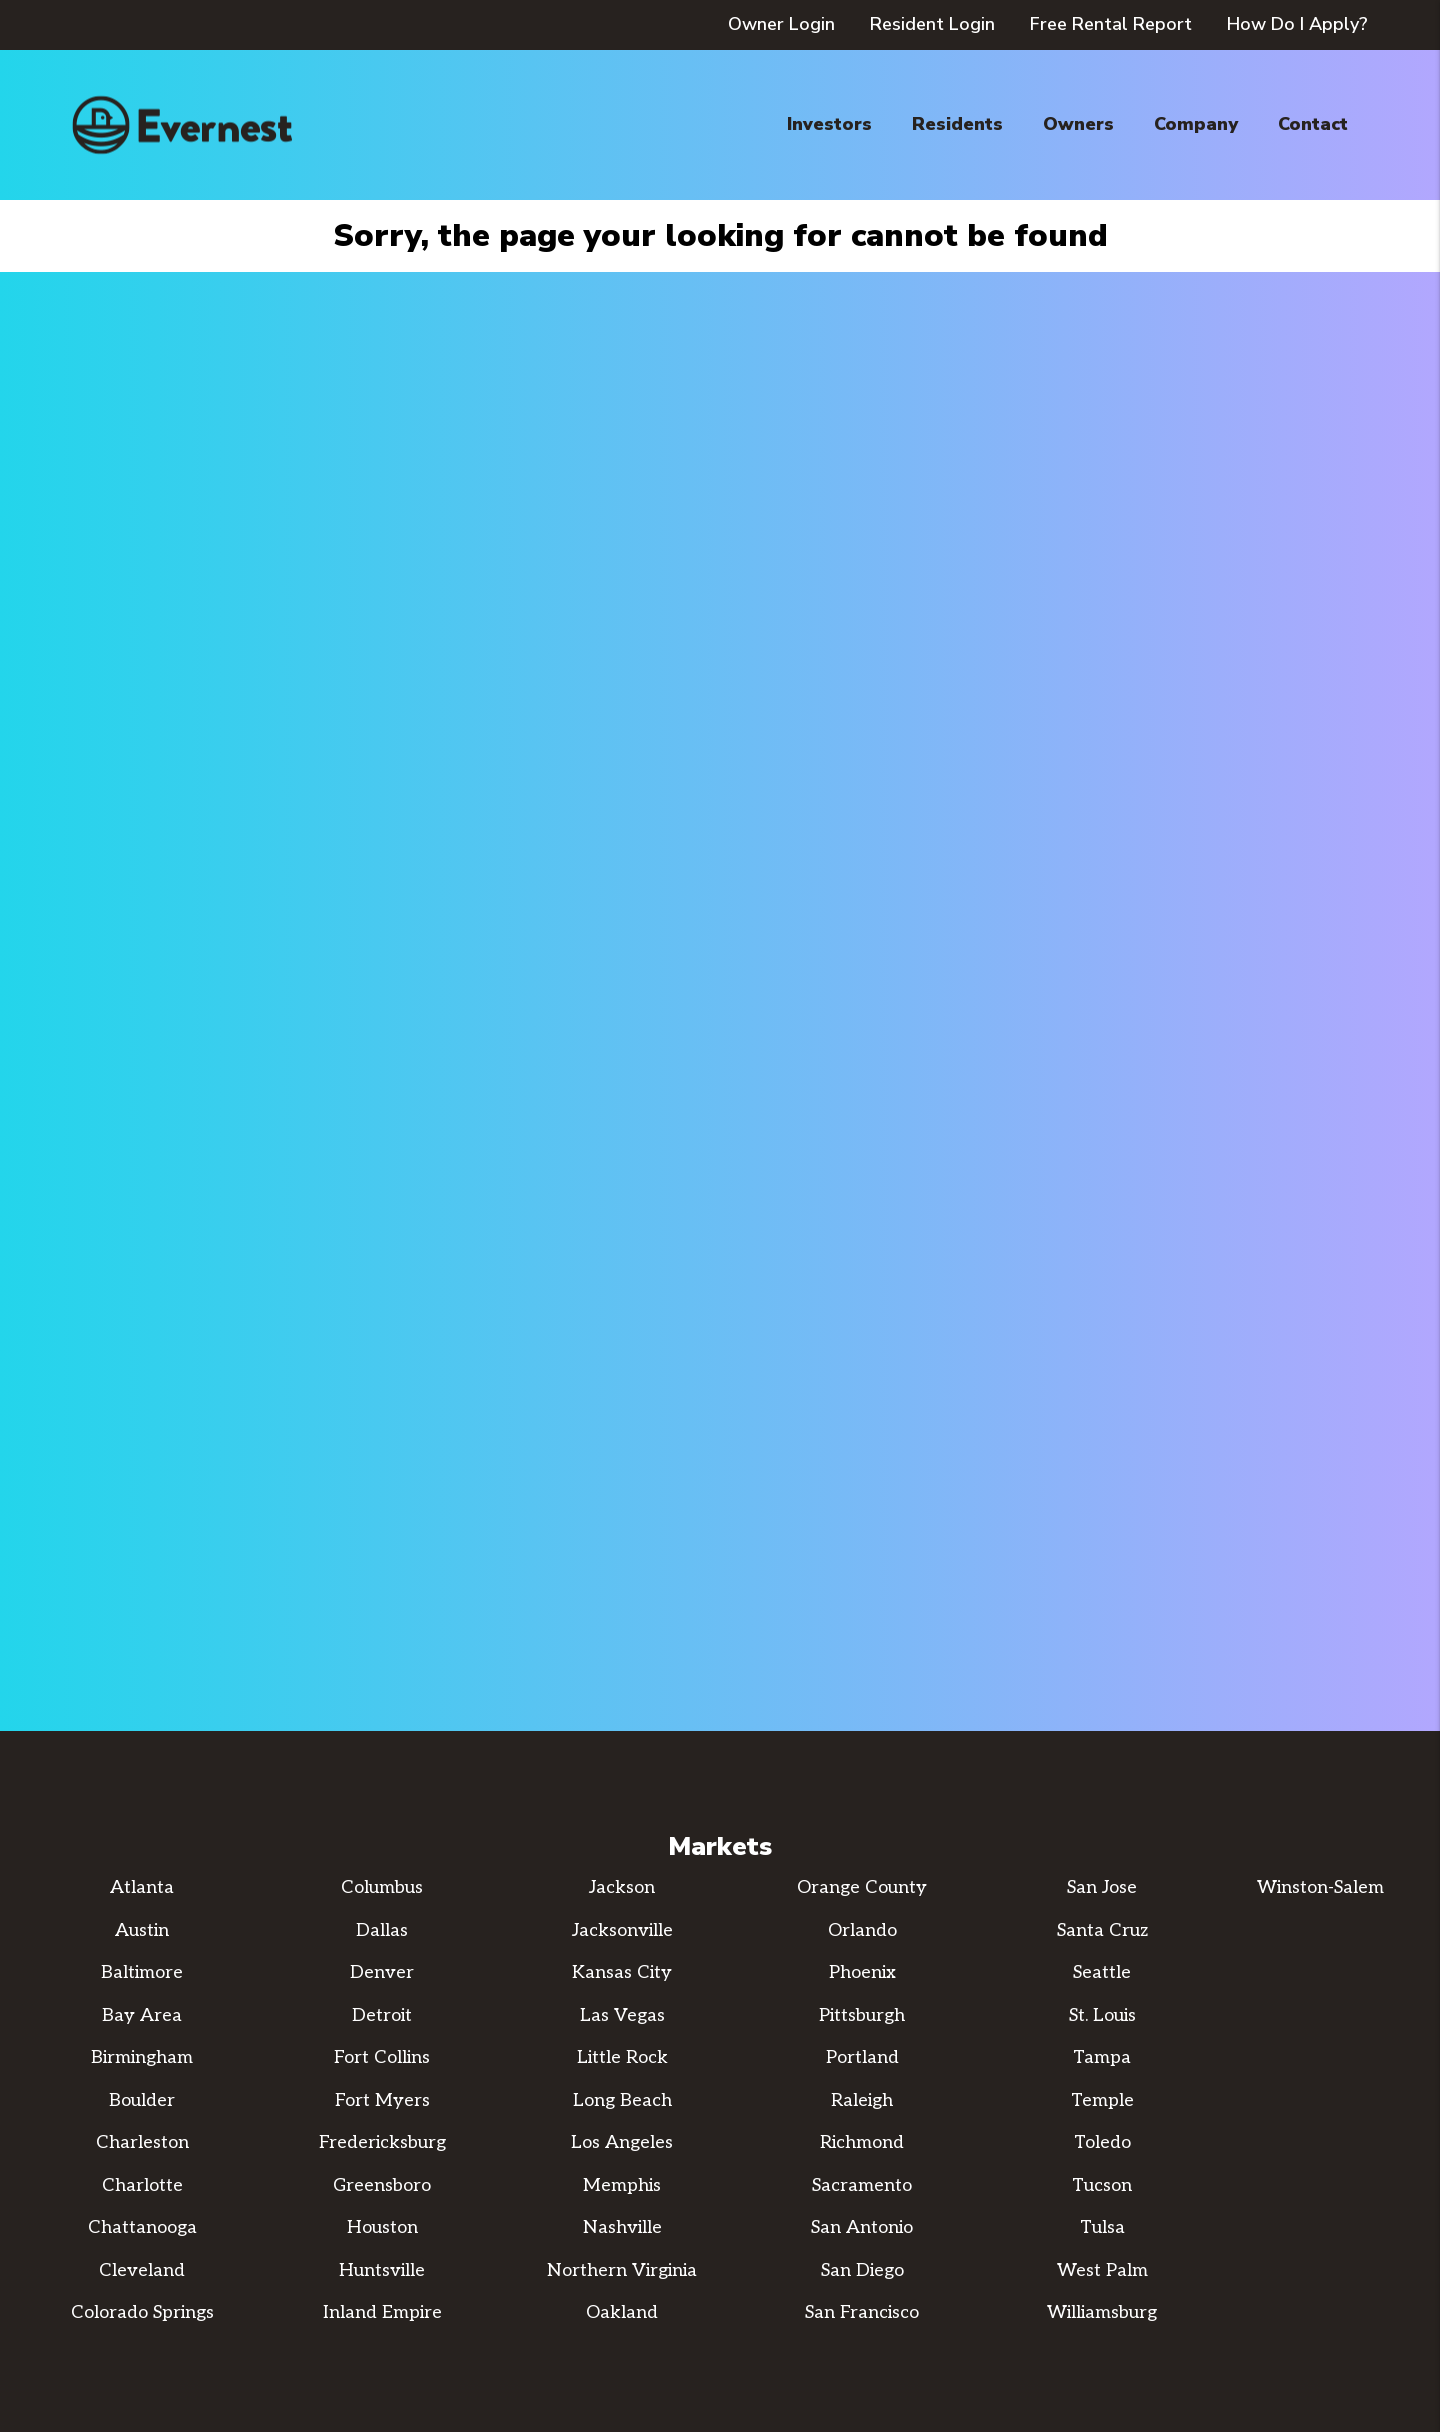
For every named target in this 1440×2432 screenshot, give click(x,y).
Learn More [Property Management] (720, 1200)
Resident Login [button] (932, 24)
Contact (1313, 124)
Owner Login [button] (781, 24)
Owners (1078, 124)
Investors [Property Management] (829, 124)
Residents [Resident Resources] (957, 124)
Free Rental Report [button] (1111, 24)
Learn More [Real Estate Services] (1043, 1200)
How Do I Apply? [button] (1297, 24)
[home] (182, 125)
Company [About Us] (1196, 124)
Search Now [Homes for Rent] (397, 1200)
